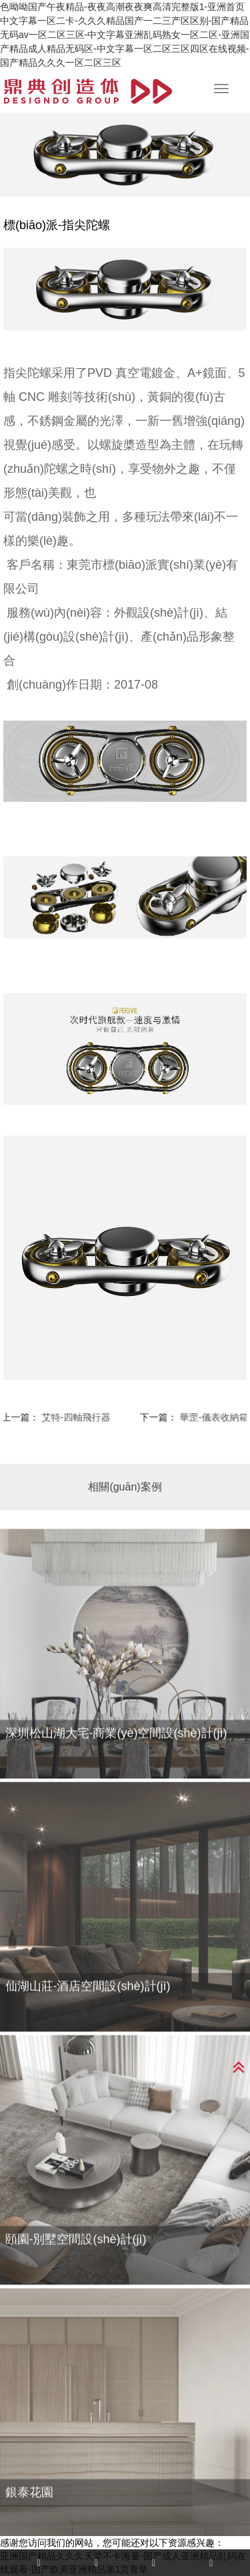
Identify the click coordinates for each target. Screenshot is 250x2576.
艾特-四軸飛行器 (69, 1417)
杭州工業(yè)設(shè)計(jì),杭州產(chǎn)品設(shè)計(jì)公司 (88, 91)
